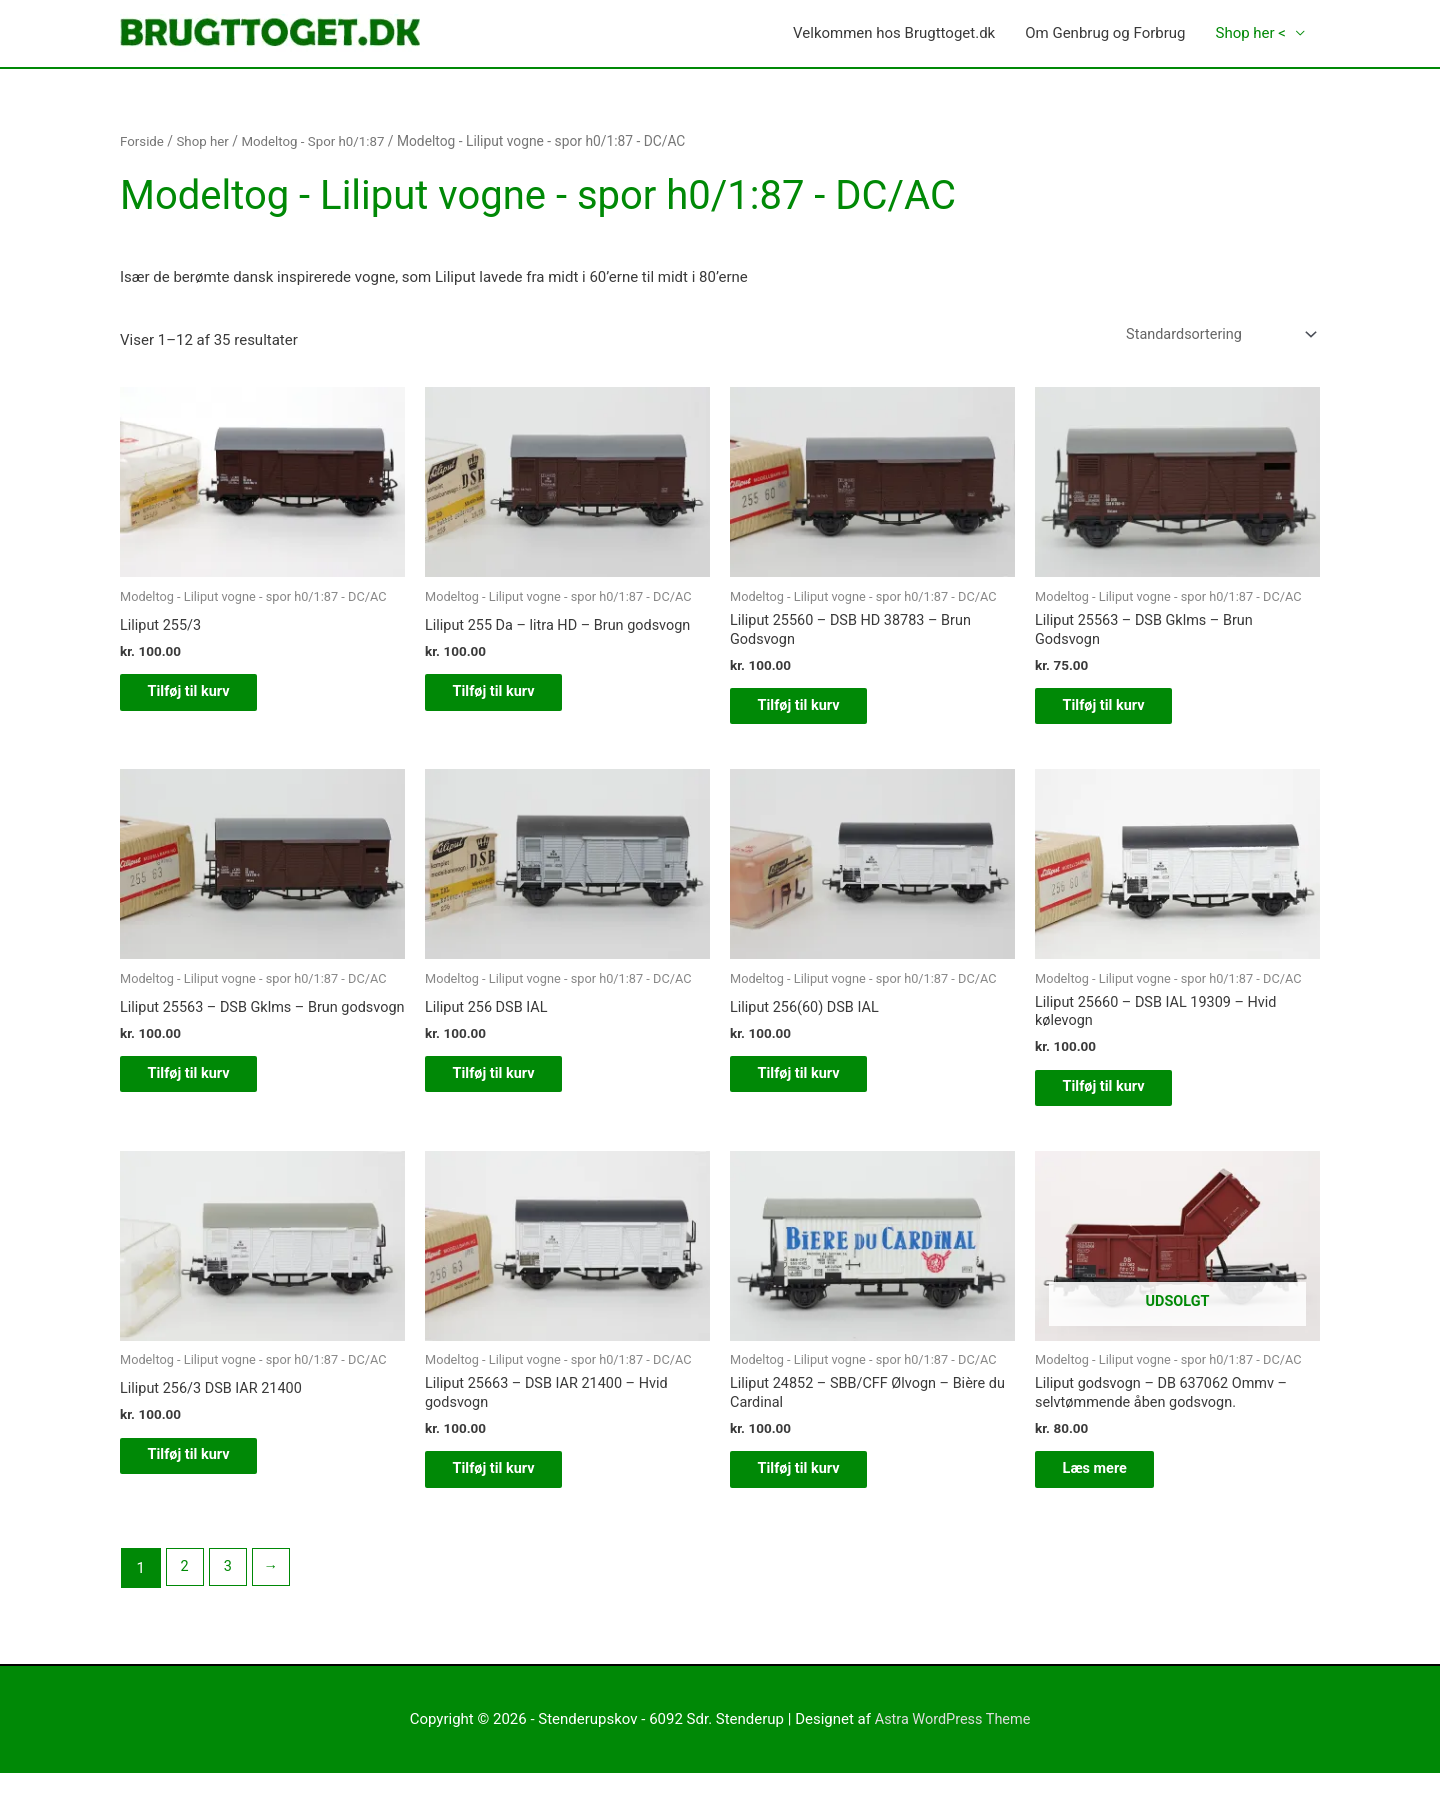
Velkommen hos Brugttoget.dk (894, 34)
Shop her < (1250, 34)
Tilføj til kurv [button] (202, 697)
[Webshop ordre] (1213, 336)
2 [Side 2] (185, 1588)
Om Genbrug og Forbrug (1105, 34)
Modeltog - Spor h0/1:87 (319, 142)
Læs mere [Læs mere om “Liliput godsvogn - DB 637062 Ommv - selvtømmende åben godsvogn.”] (1108, 1488)
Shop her (205, 142)
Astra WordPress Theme (953, 1740)
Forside (143, 142)
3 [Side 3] (230, 1588)
